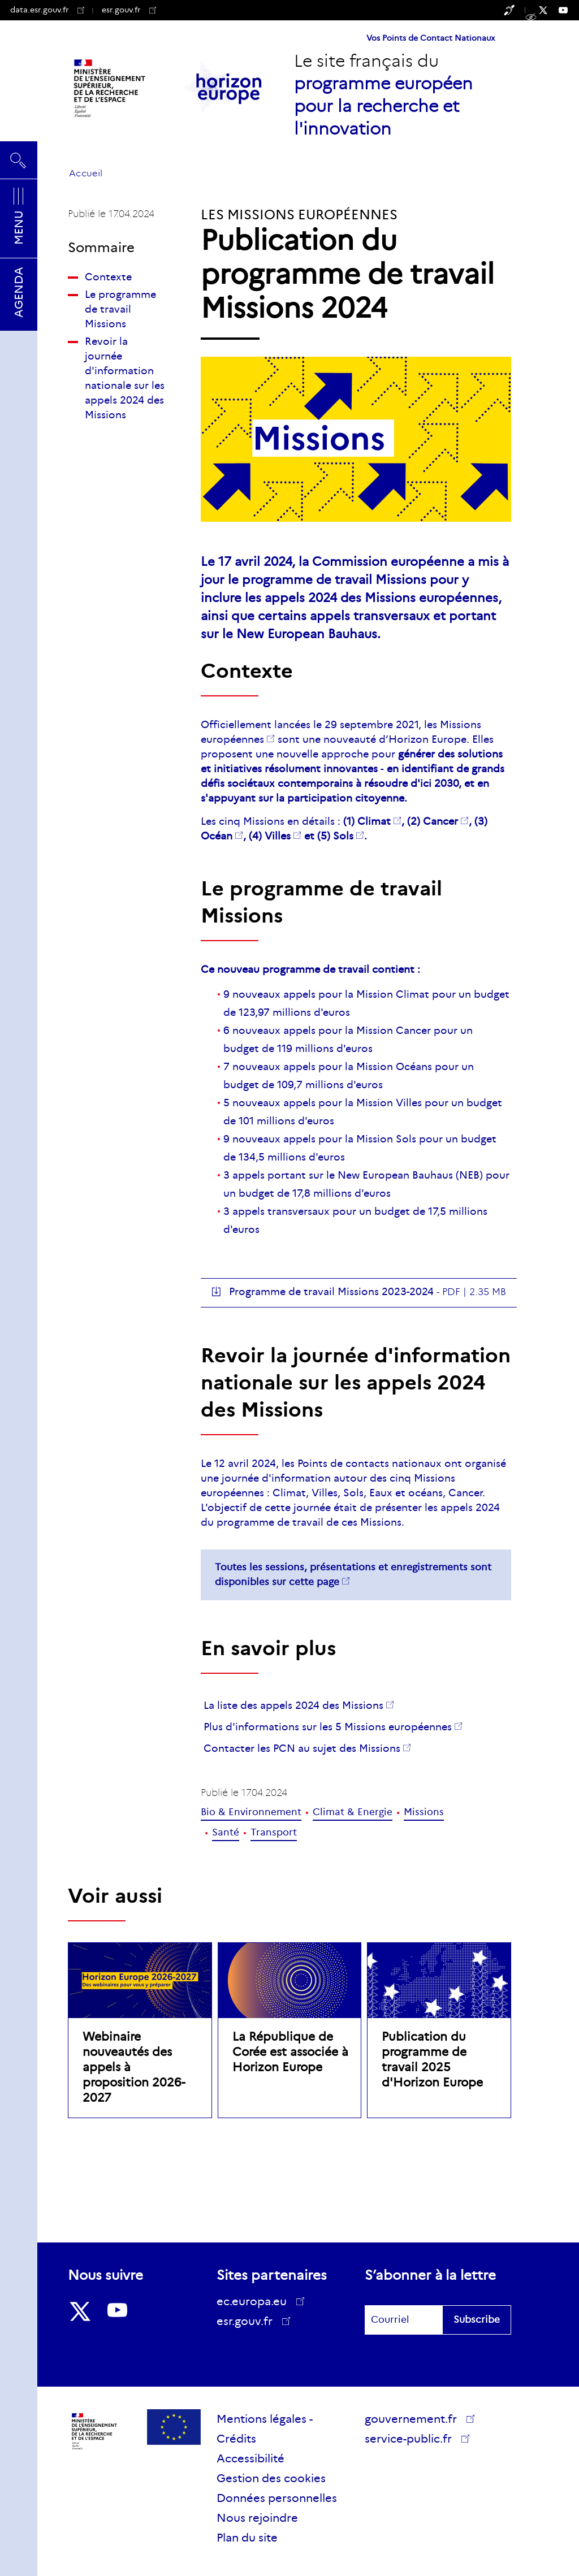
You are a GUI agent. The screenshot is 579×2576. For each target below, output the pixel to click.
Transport (273, 1832)
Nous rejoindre (257, 2518)
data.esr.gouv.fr (47, 10)
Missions (424, 1812)
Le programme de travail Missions (120, 309)
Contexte (108, 277)
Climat (374, 821)
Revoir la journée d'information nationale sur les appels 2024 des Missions (125, 378)
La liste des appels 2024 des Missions (293, 1705)
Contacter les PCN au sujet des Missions (302, 1748)
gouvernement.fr (415, 2419)
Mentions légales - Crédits (265, 2428)
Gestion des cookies (271, 2478)
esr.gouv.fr (129, 10)
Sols (343, 836)
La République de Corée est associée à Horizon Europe (290, 2052)
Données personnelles (277, 2498)
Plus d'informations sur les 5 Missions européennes (328, 1727)
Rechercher (18, 160)
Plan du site (247, 2537)
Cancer (440, 821)
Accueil (85, 173)
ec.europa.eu (256, 2301)
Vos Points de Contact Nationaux (430, 38)
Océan (216, 836)
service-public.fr (412, 2440)
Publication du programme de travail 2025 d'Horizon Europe (432, 2059)
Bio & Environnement (251, 1812)
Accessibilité (250, 2458)
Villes (278, 836)
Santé (225, 1832)
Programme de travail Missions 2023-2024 (331, 1291)
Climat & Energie (352, 1812)
